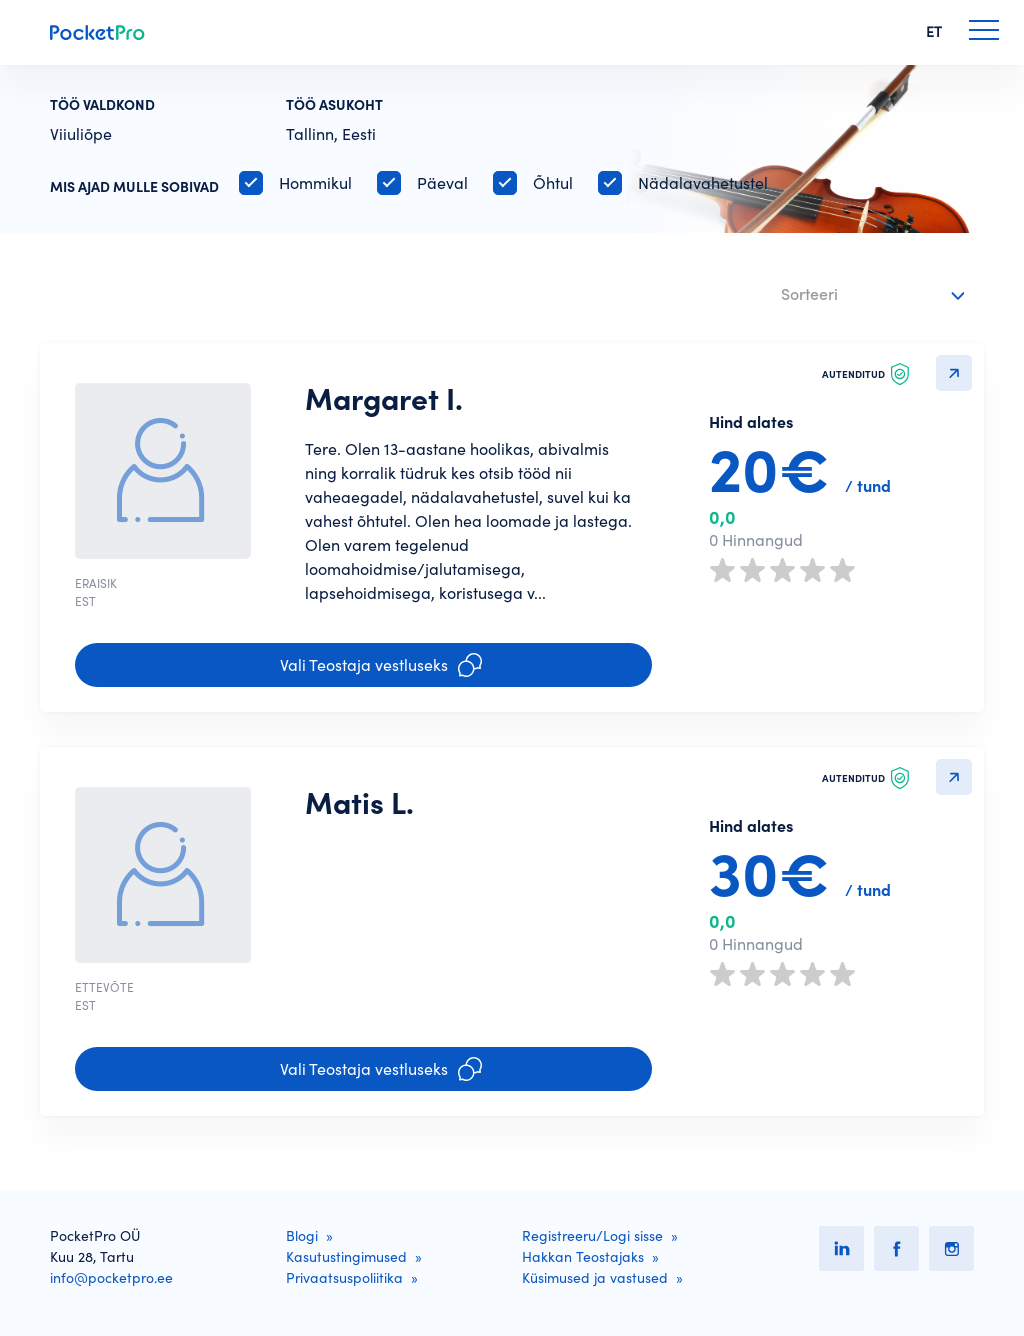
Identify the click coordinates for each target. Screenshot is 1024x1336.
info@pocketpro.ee (111, 1278)
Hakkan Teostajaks (583, 1257)
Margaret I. (384, 399)
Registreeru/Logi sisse (592, 1236)
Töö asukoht (334, 105)
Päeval (442, 183)
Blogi (302, 1236)
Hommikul (315, 183)
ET (934, 32)
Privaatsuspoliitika (344, 1278)
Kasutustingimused (346, 1257)
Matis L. (359, 803)
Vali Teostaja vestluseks (381, 665)
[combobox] (875, 295)
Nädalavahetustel (703, 183)
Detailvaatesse (954, 373)
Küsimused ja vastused (595, 1278)
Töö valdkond (102, 105)
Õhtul (553, 183)
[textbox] (860, 290)
